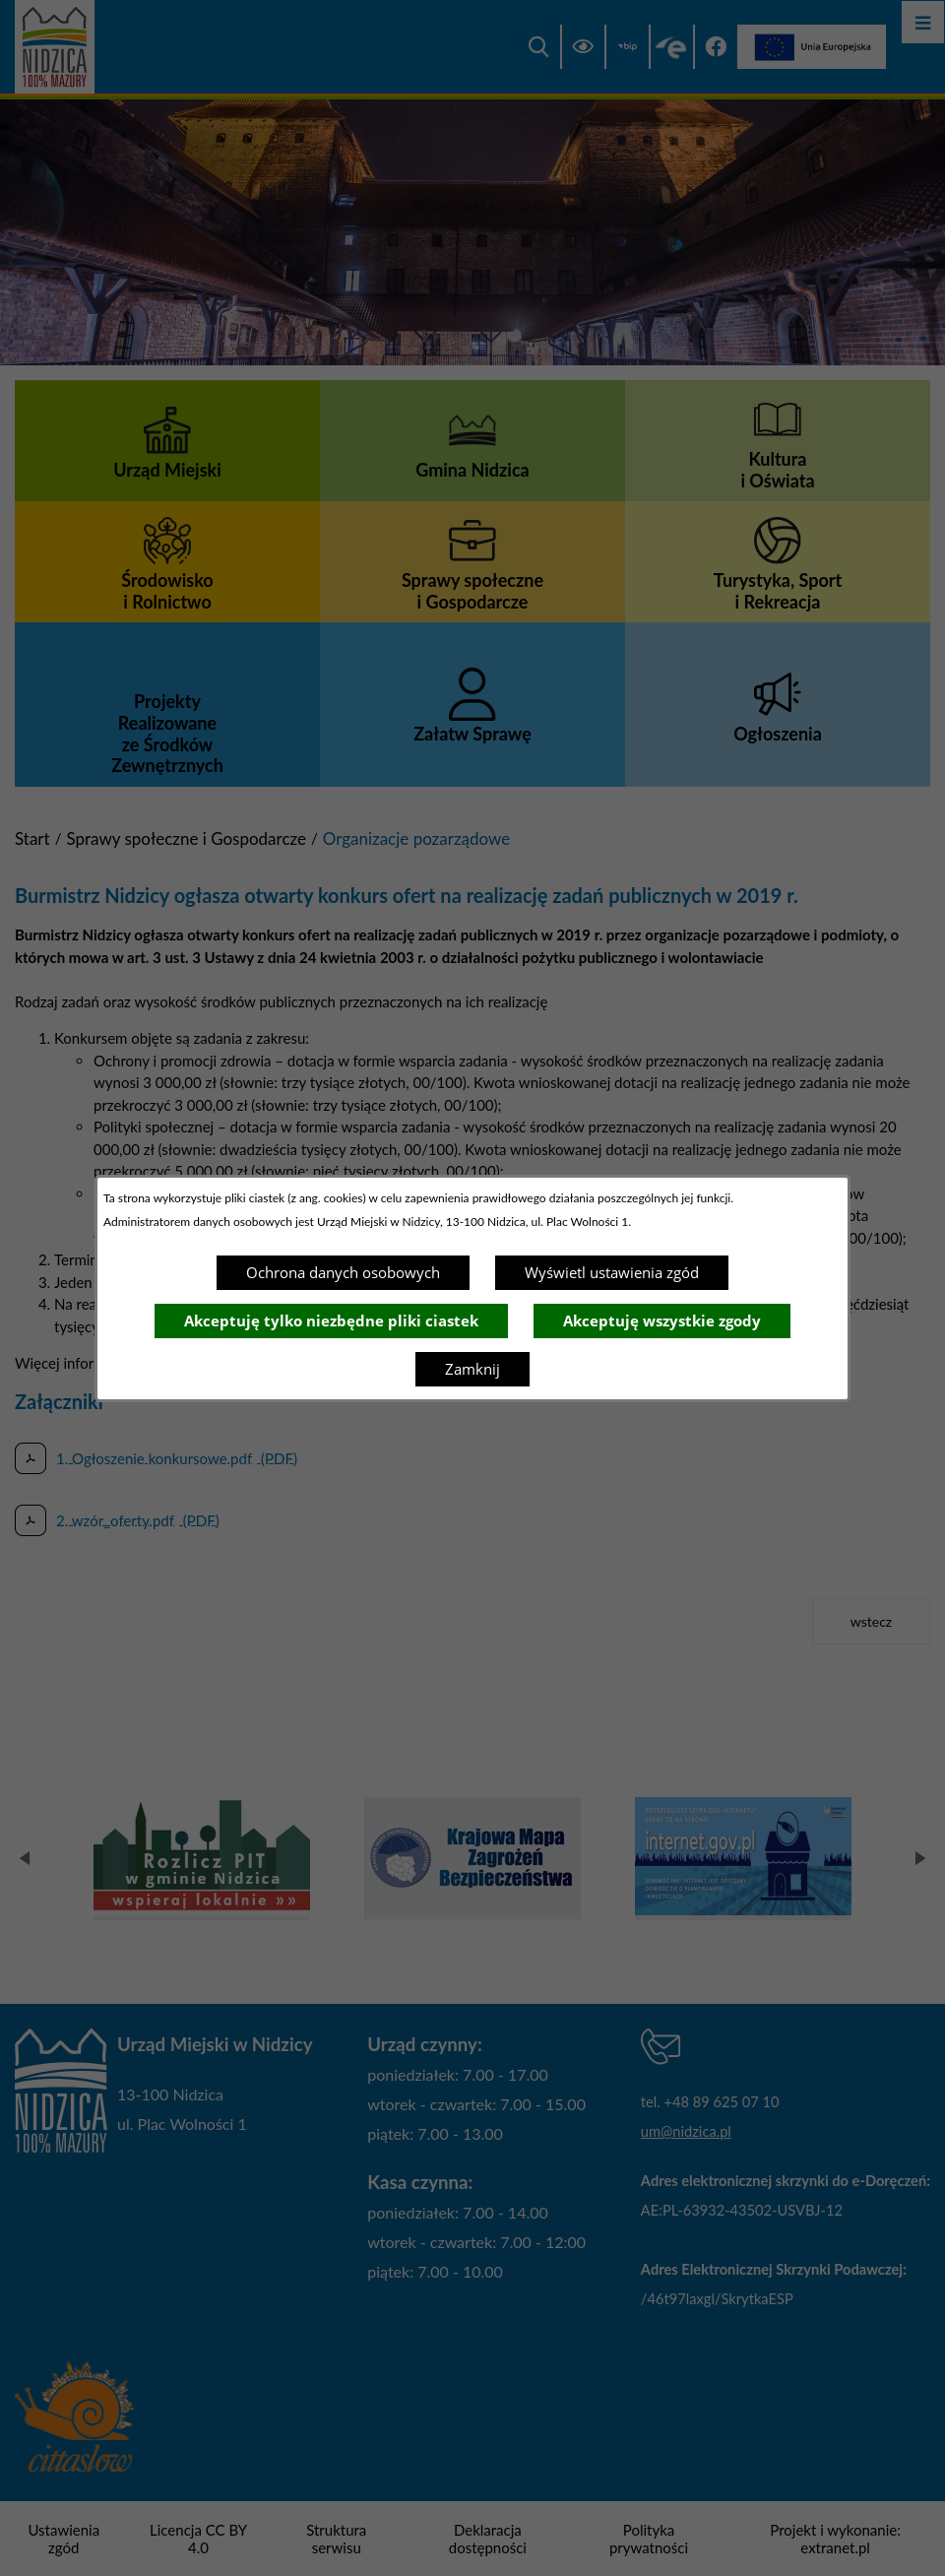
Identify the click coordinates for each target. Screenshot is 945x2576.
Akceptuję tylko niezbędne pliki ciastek (331, 1320)
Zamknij (472, 1369)
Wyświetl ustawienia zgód (612, 1272)
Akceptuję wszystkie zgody (662, 1320)
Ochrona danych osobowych (343, 1272)
